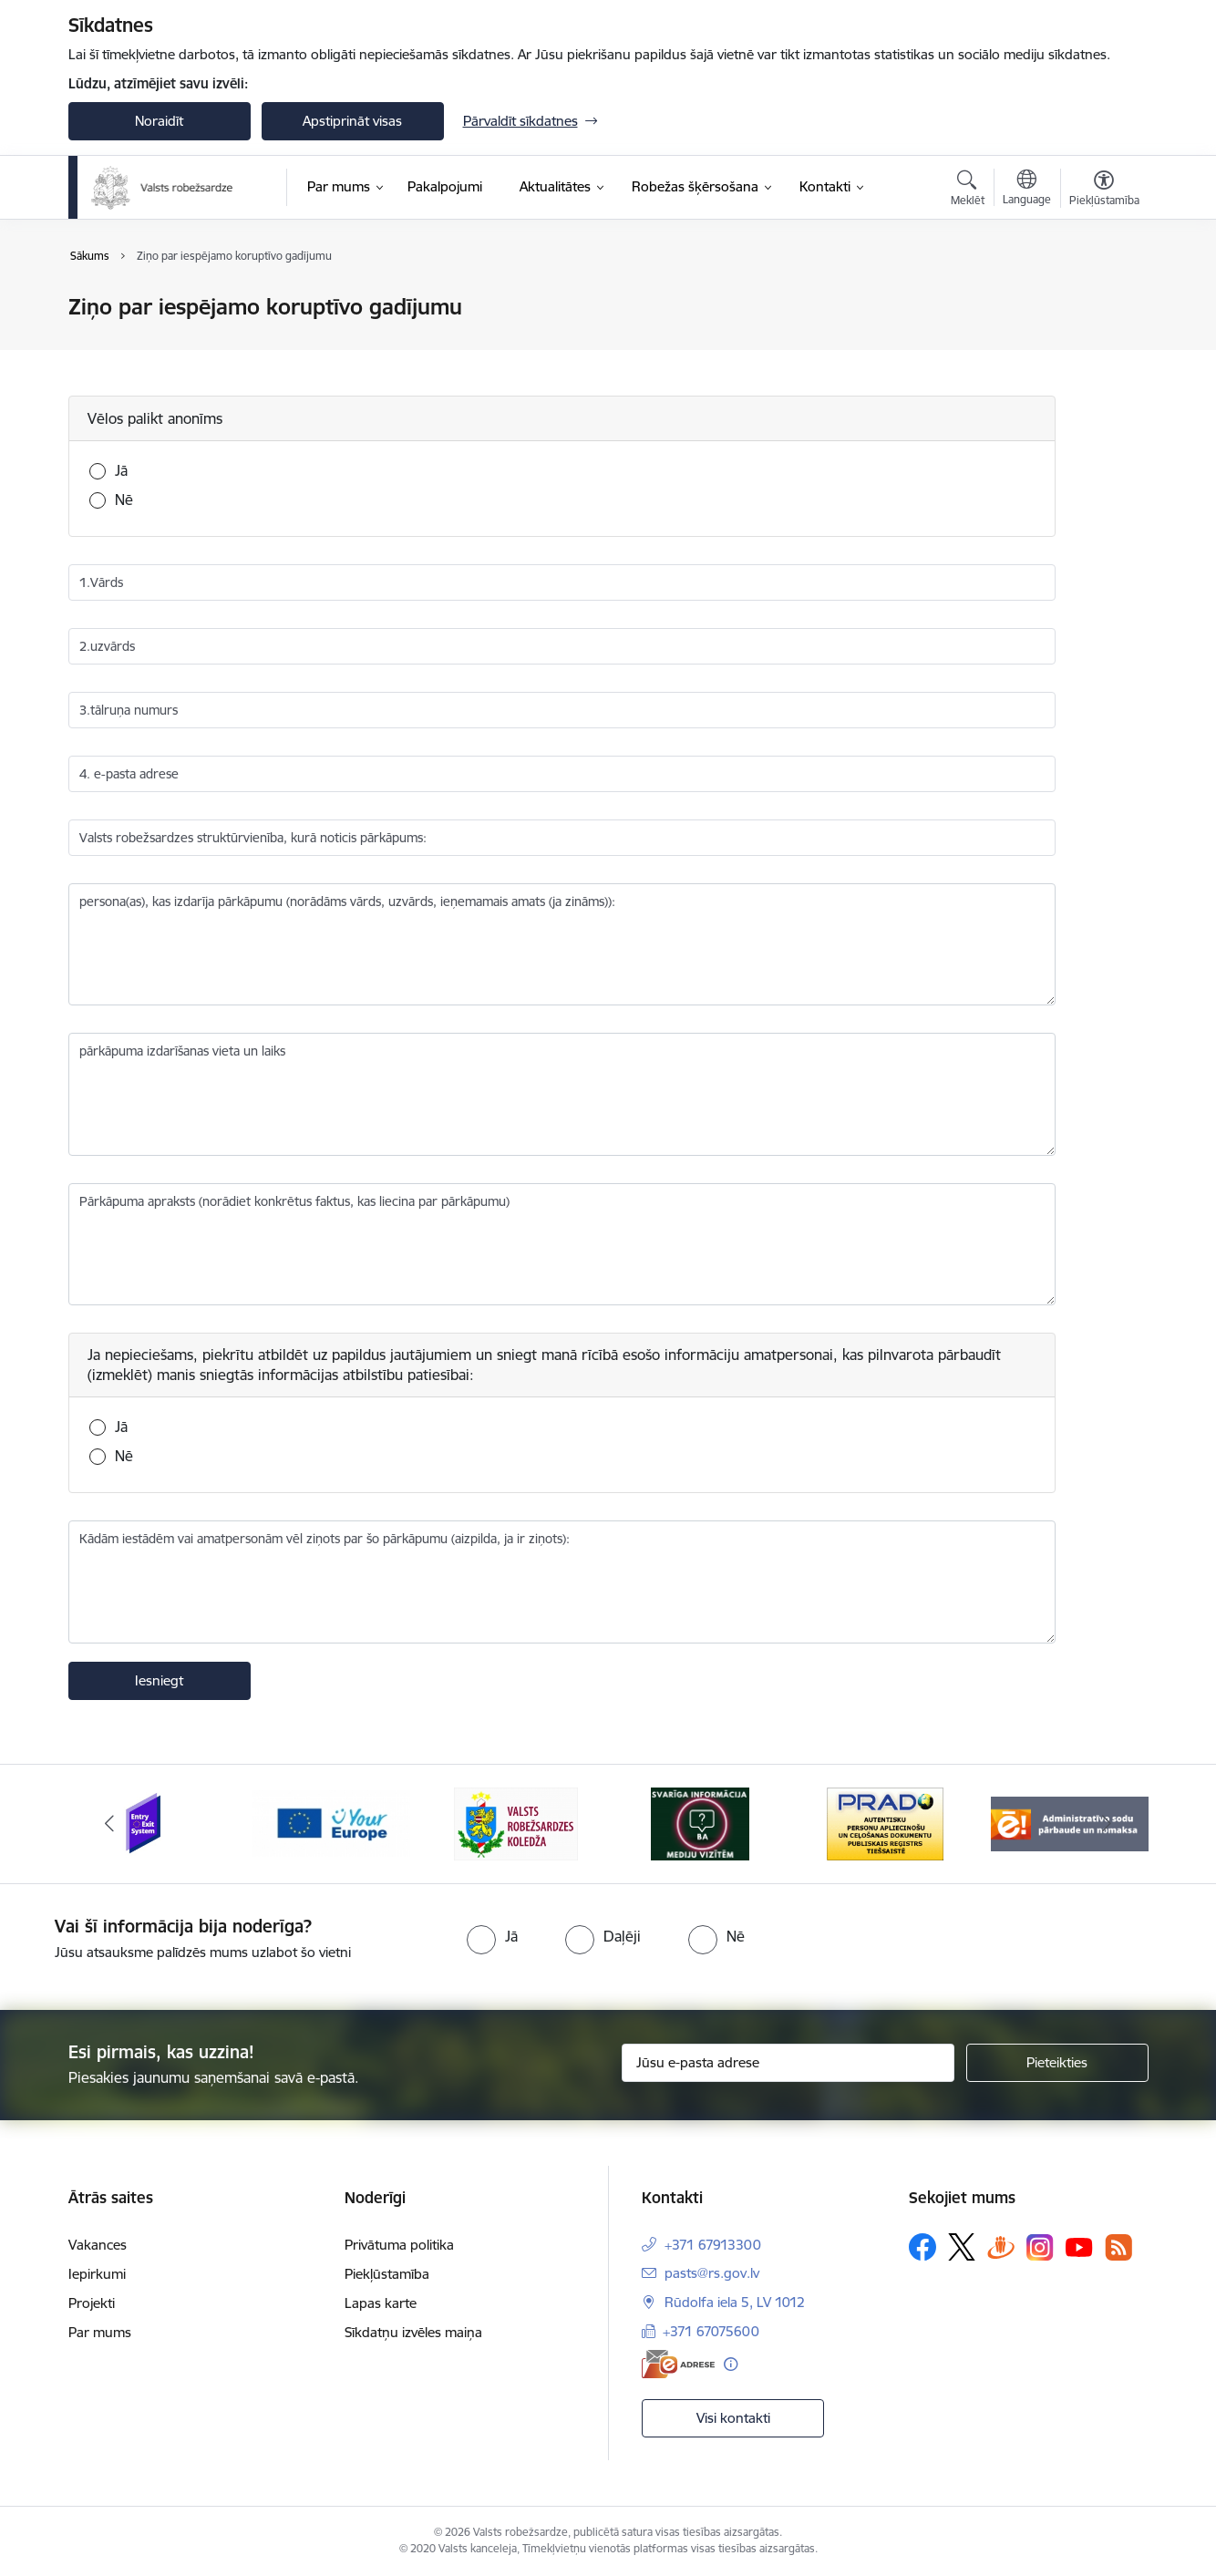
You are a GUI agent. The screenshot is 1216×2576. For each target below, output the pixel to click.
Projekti (91, 2303)
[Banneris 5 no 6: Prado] (885, 1822)
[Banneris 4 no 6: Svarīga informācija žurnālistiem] (700, 1822)
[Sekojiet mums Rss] (1118, 2247)
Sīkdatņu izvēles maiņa (413, 2332)
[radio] (492, 1936)
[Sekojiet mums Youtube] (1079, 2246)
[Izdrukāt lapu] (1103, 299)
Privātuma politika (399, 2244)
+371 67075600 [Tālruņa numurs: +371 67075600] (711, 2331)
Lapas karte (381, 2303)
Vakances (97, 2244)
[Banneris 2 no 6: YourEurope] (331, 1822)
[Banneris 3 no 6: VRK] (516, 1822)
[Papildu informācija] (730, 2364)
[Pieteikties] (1057, 2063)
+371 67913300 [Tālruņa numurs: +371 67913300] (713, 2244)
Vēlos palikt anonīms (155, 418)
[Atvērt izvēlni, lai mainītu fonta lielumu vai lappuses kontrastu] (1104, 190)
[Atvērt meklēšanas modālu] (968, 190)
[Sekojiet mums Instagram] (1040, 2247)
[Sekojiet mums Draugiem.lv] (1001, 2246)
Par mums (99, 2332)
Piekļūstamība (387, 2273)
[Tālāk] (1106, 1824)
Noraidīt (159, 120)
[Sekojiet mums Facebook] (922, 2247)
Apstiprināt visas (352, 120)
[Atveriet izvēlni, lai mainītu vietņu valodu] (1027, 190)
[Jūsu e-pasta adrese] (788, 2063)
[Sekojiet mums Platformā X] (961, 2247)
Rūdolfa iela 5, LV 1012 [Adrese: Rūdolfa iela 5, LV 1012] (735, 2302)
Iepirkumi (97, 2273)
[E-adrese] (678, 2364)
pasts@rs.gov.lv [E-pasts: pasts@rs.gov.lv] (712, 2273)
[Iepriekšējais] (110, 1824)
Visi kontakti (733, 2418)
